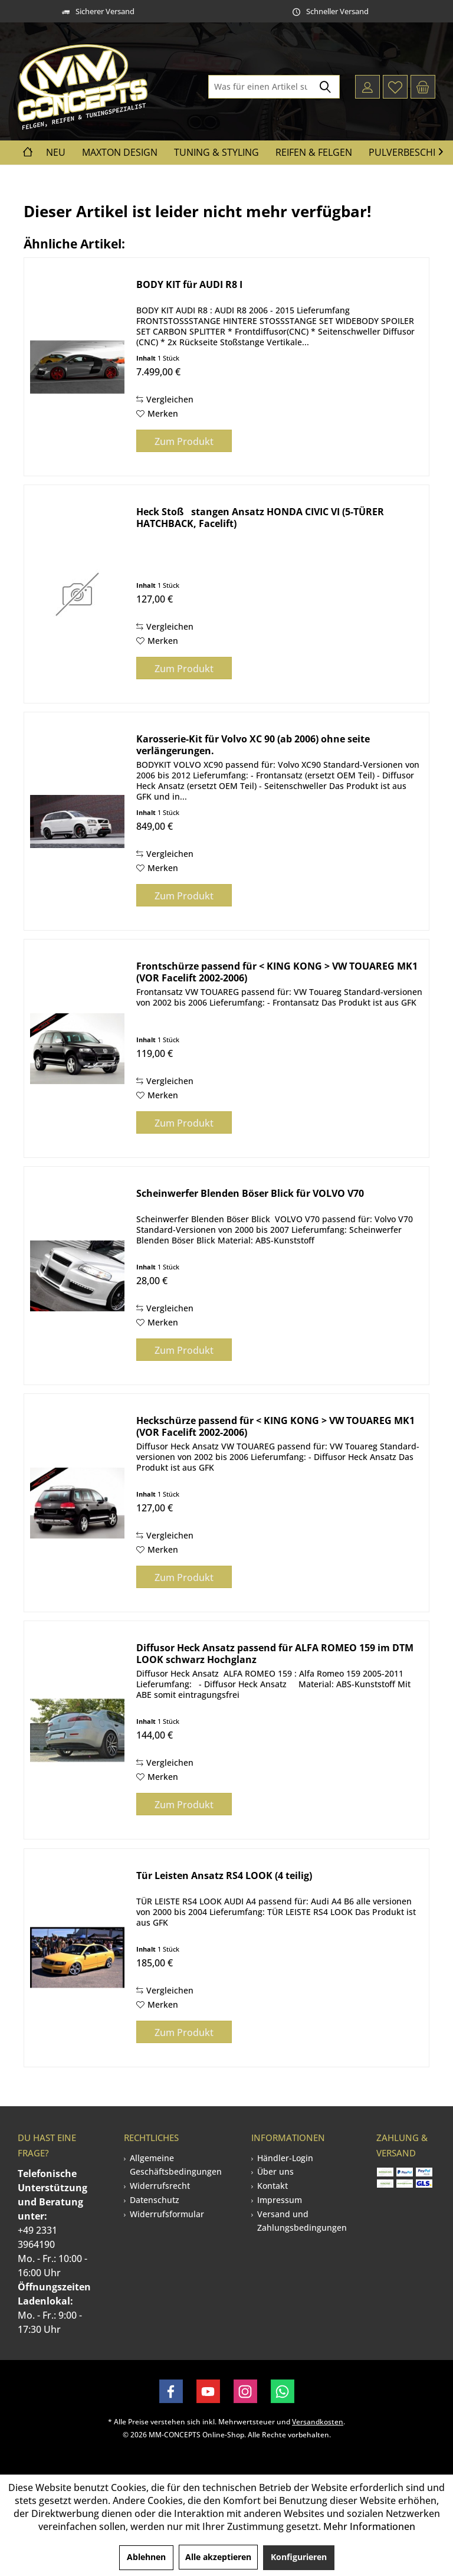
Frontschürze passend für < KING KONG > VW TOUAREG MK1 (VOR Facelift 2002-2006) (277, 972)
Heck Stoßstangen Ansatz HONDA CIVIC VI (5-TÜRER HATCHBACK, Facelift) (260, 517)
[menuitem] (423, 87)
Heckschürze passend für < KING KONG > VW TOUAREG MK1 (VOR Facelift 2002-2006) (275, 1426)
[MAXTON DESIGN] (120, 152)
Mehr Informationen (369, 2526)
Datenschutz (154, 2199)
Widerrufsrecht (160, 2185)
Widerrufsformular (167, 2214)
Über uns (275, 2171)
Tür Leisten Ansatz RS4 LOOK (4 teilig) (224, 1876)
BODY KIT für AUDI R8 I (189, 285)
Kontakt (272, 2185)
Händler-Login (285, 2157)
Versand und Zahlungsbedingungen (302, 2221)
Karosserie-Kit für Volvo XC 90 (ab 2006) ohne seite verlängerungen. (253, 745)
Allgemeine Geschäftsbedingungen (176, 2165)
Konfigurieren (299, 2556)
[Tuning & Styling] (216, 152)
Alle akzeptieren (218, 2556)
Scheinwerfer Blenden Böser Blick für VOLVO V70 (250, 1193)
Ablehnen (146, 2556)
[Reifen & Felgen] (313, 152)
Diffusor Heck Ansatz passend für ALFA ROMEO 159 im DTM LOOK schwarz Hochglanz (274, 1653)
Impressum (279, 2199)
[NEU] (56, 152)
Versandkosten (317, 2422)
